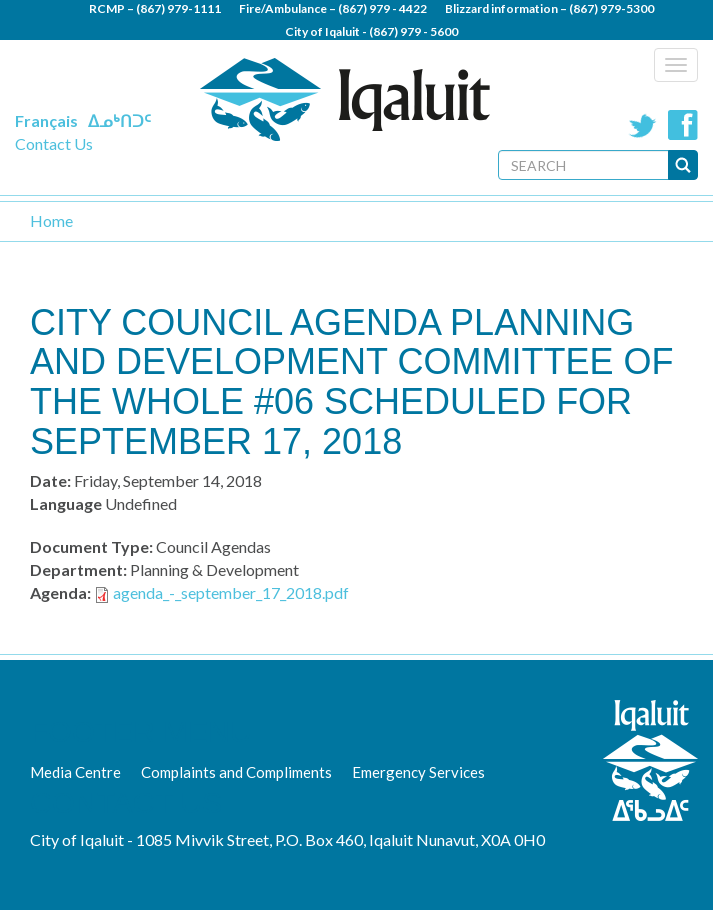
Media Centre (75, 772)
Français (46, 120)
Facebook (683, 125)
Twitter (643, 125)
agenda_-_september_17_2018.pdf (231, 592)
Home (51, 220)
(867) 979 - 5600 (413, 31)
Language (66, 503)
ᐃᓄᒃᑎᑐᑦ (119, 120)
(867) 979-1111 (178, 8)
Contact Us (54, 143)
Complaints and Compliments (236, 772)
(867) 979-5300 (611, 8)
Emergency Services (418, 772)
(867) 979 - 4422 (382, 8)
